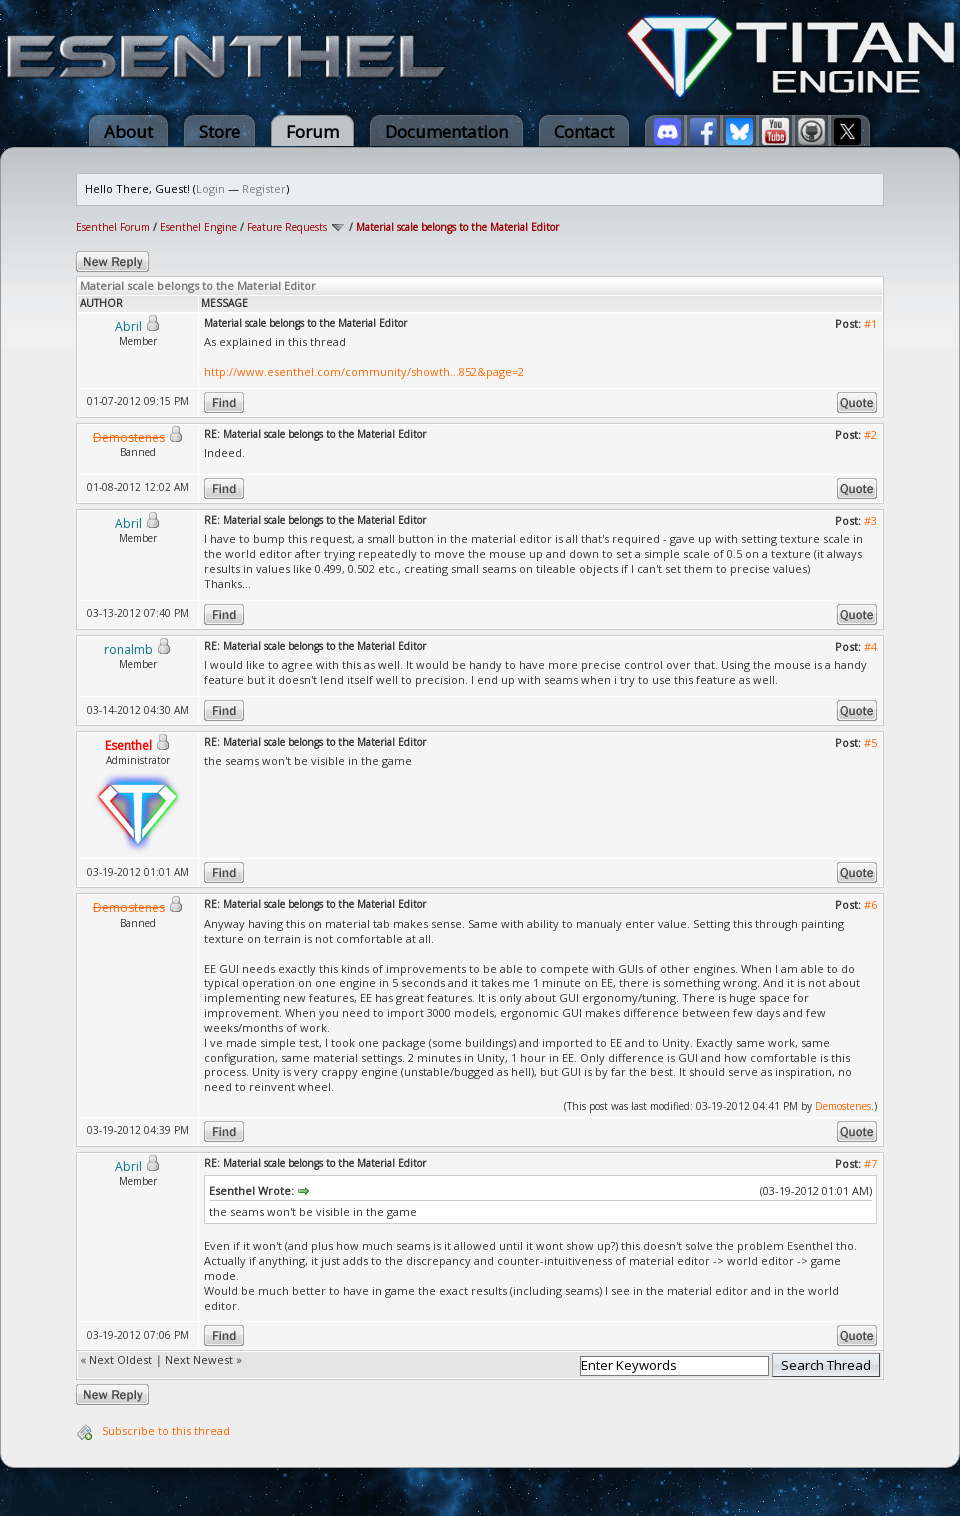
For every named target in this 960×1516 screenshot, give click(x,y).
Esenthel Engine (198, 227)
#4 (870, 646)
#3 (870, 520)
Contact (584, 131)
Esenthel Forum (113, 227)
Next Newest (199, 1359)
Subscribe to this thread (166, 1430)
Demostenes (843, 1106)
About (128, 131)
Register (264, 188)
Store (219, 131)
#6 (870, 904)
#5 (870, 742)
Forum (312, 131)
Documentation (446, 131)
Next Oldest (120, 1359)
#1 (870, 323)
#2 (870, 434)
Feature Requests (287, 227)
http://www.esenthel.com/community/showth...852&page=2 (364, 371)
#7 (870, 1163)
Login (210, 188)
